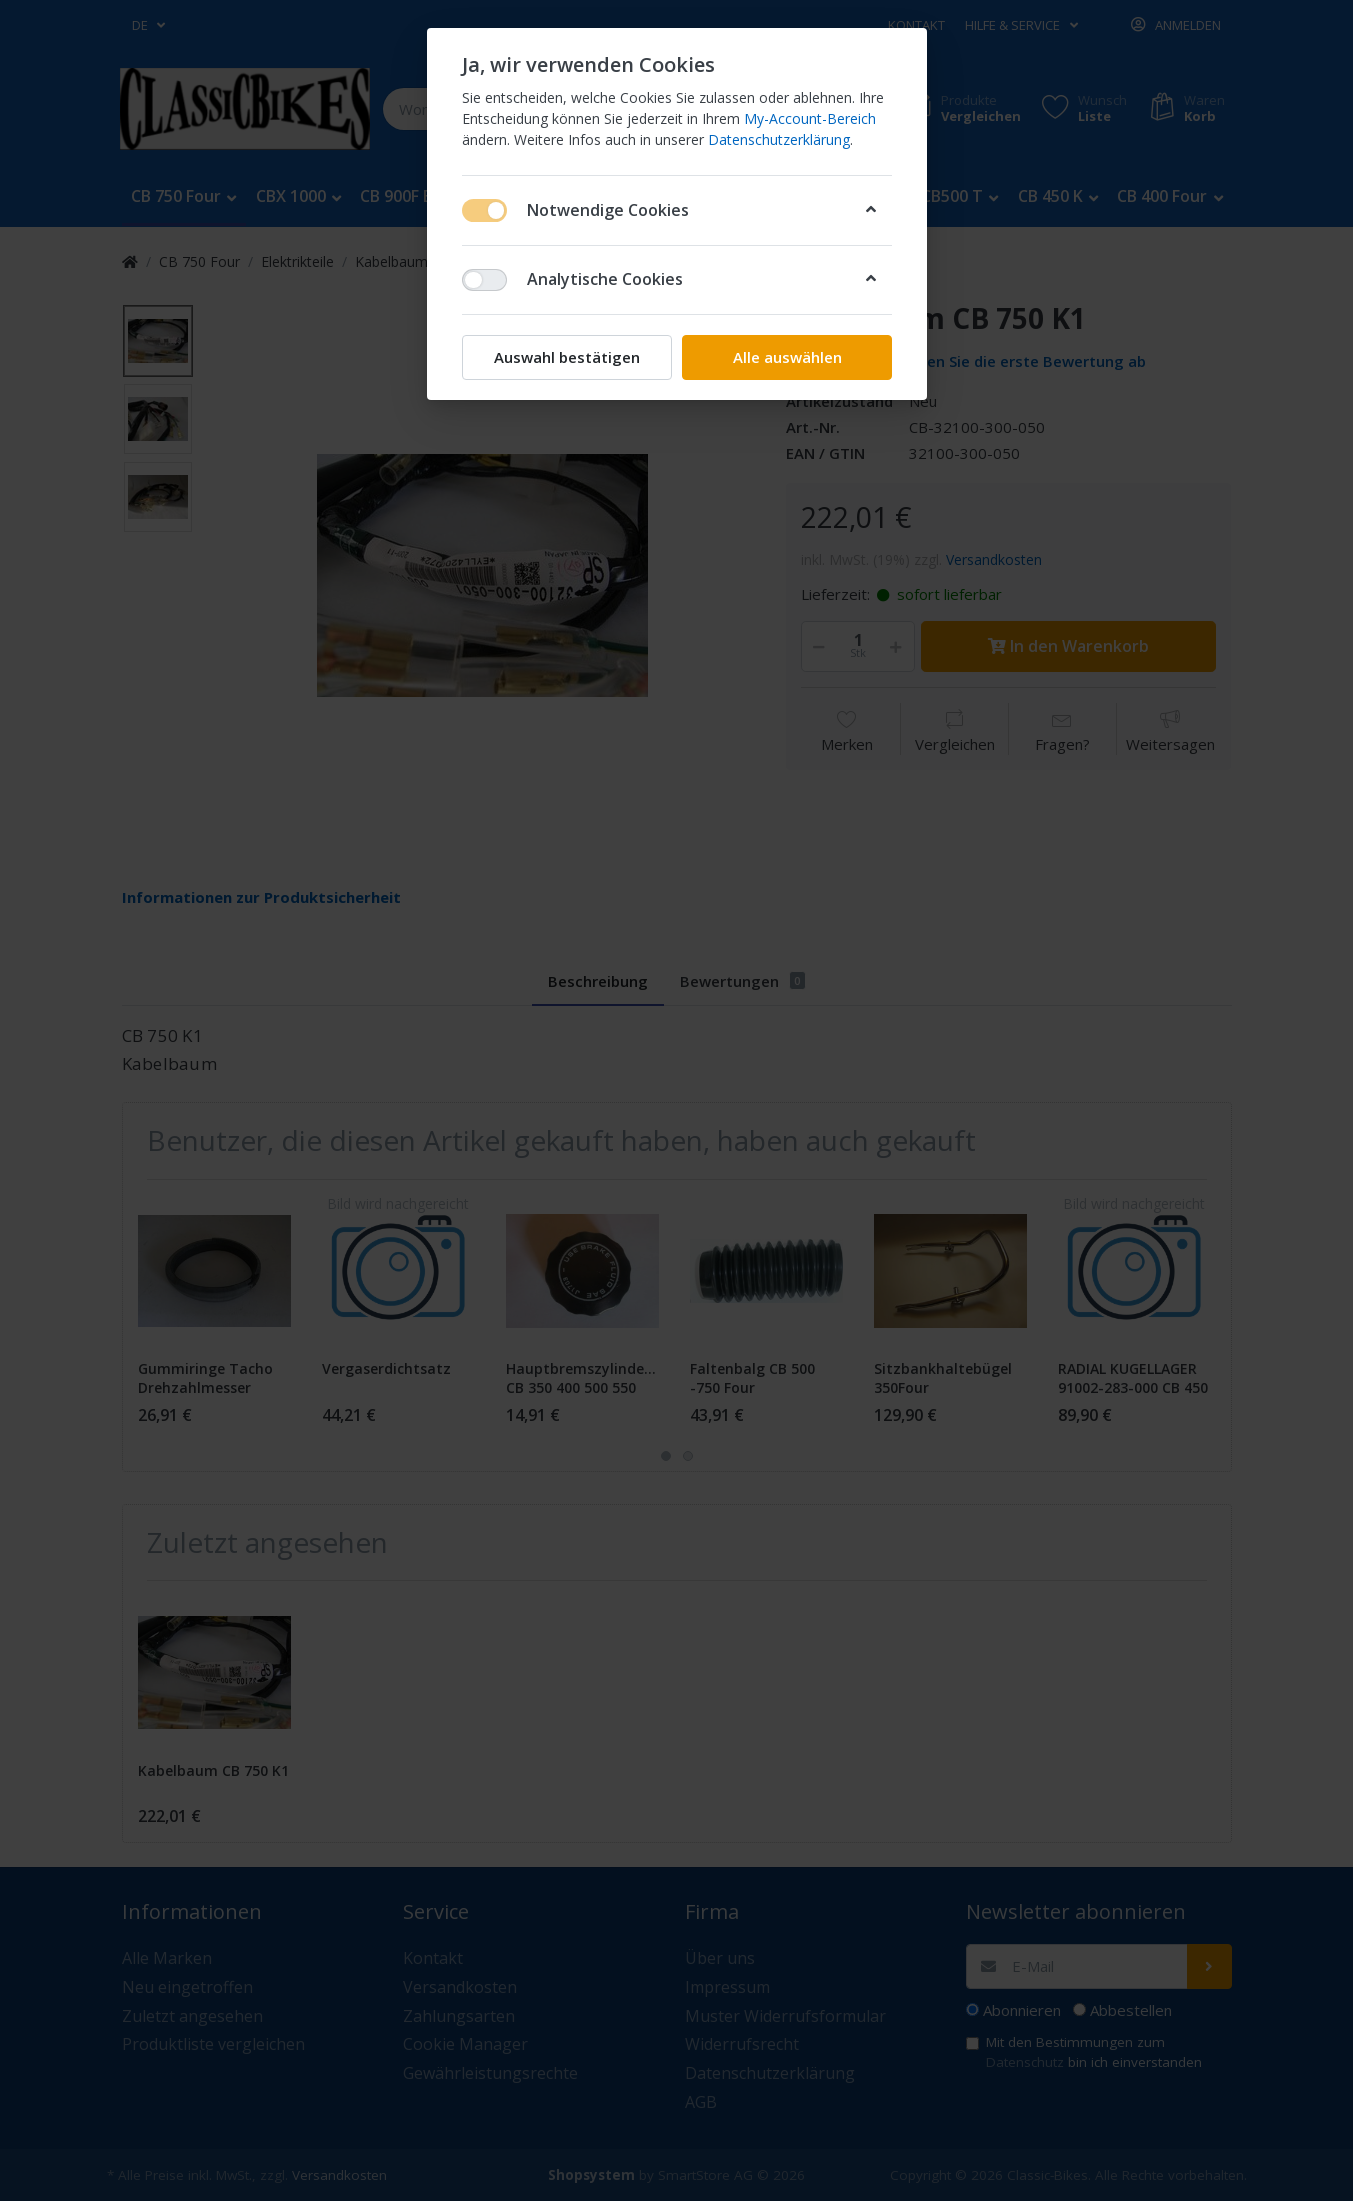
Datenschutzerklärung (779, 139)
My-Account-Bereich (810, 118)
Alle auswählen (786, 357)
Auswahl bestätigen (567, 357)
